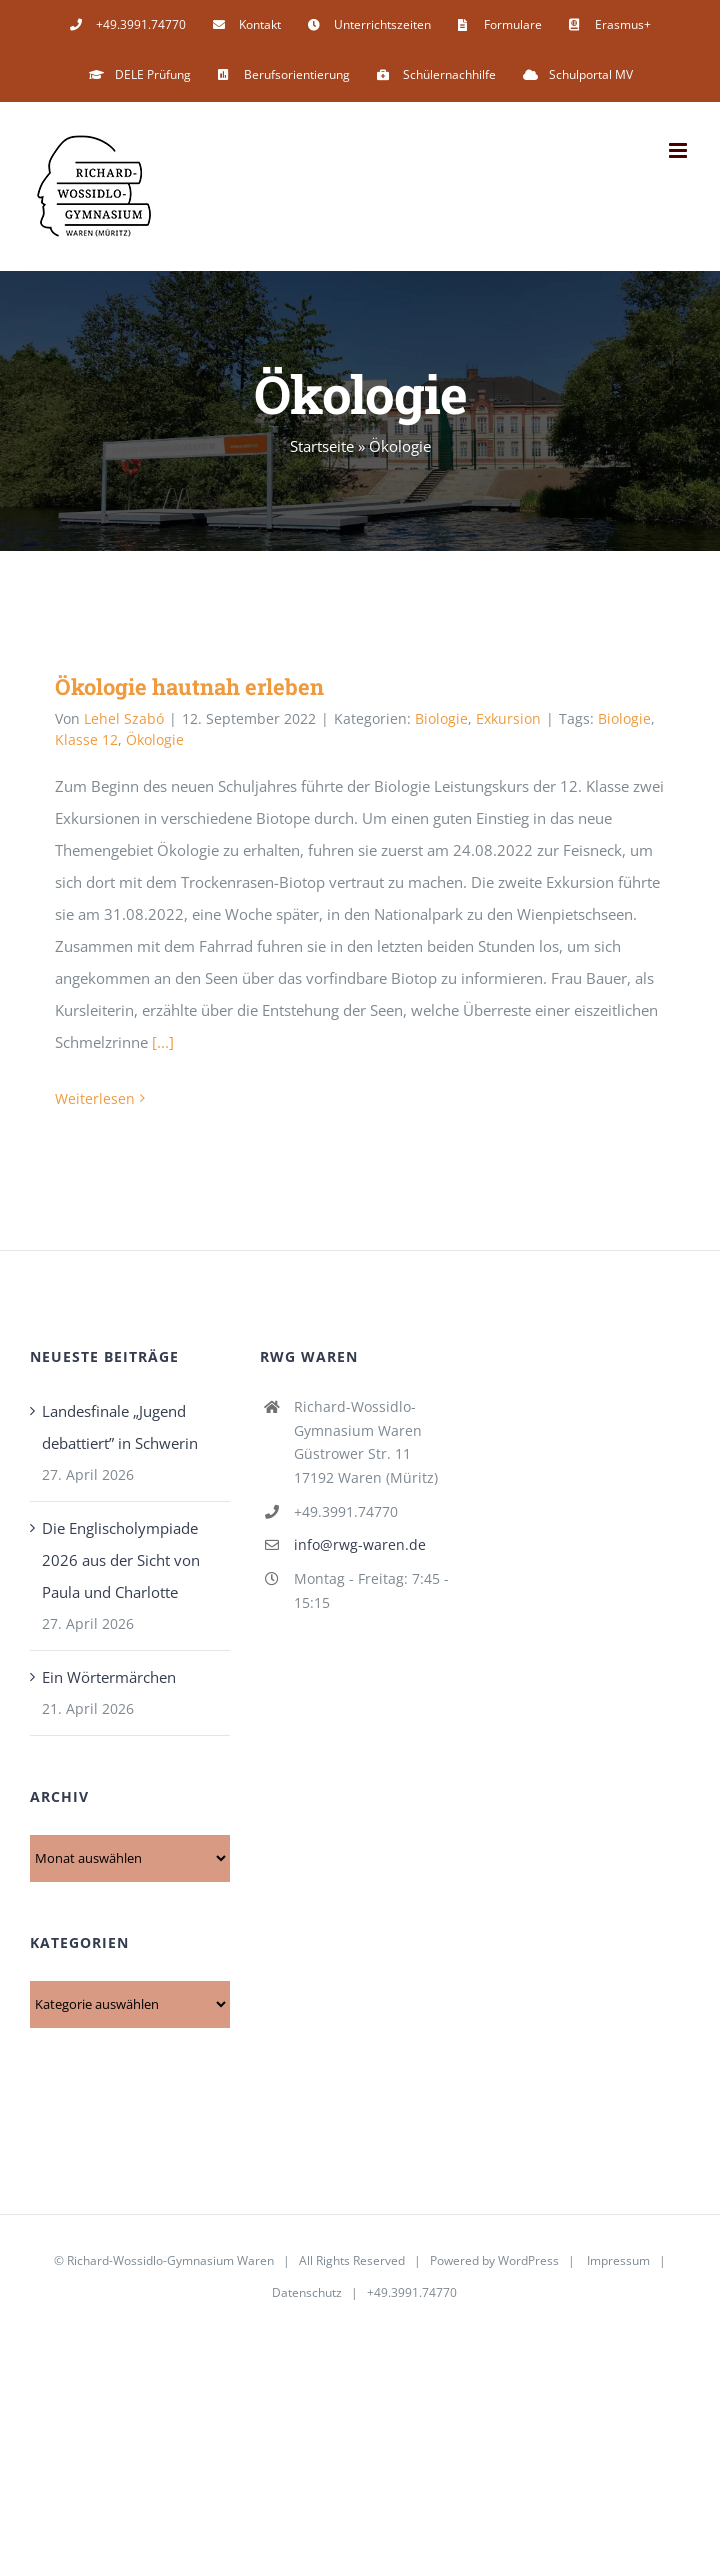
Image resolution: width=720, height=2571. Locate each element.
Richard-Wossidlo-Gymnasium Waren (170, 2260)
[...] (163, 1042)
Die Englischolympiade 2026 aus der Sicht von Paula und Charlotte (121, 1560)
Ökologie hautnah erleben (189, 686)
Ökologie (155, 739)
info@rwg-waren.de (360, 1544)
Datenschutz (307, 2292)
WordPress (528, 2260)
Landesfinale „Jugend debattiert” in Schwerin (120, 1427)
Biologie (441, 718)
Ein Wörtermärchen (109, 1677)
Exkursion (508, 718)
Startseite (322, 446)
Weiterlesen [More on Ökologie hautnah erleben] (95, 1098)
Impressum (618, 2260)
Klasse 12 (86, 739)
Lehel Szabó (124, 718)
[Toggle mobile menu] (679, 150)
